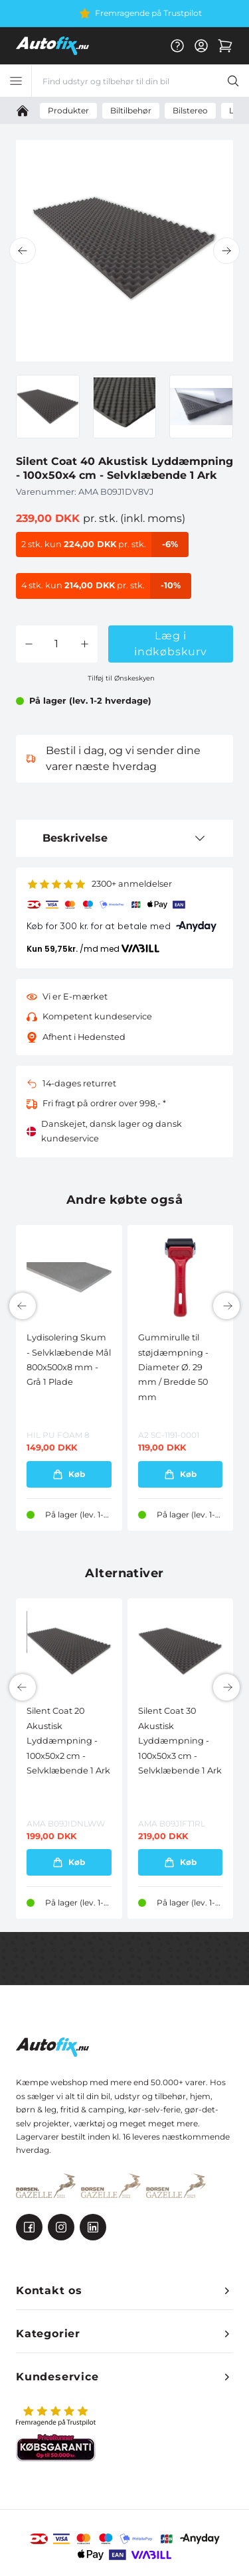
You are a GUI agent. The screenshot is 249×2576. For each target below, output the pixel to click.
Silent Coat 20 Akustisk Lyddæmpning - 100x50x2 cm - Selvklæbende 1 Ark (68, 1740)
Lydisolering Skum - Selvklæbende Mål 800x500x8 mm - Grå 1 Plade (69, 1359)
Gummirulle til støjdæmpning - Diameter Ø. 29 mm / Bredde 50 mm (173, 1367)
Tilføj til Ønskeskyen (121, 678)
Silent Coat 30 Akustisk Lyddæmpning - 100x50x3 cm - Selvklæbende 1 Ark (180, 1740)
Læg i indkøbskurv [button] (170, 643)
